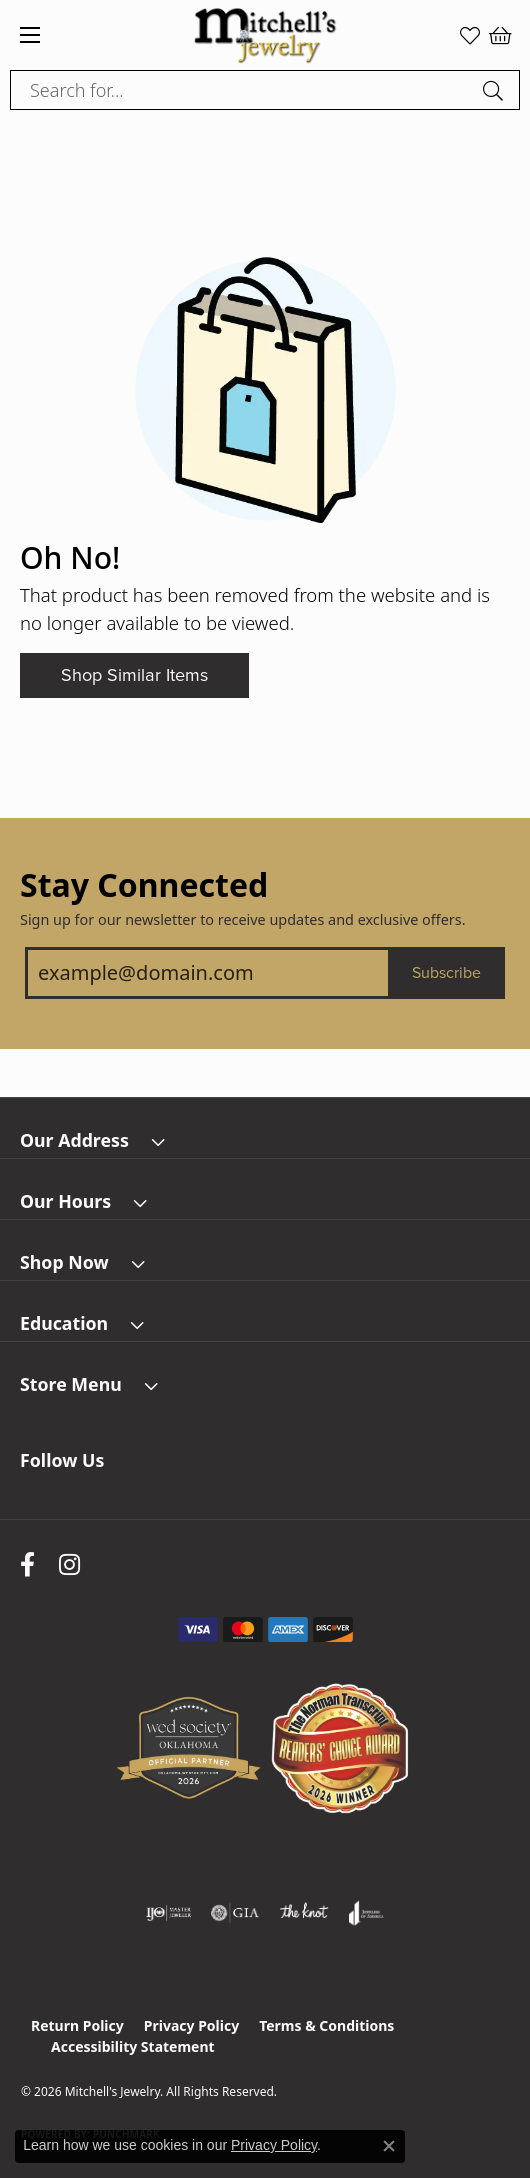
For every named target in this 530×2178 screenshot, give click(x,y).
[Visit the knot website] (303, 1913)
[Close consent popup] (389, 2146)
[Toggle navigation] (30, 35)
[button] (470, 35)
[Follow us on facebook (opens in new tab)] (27, 1564)
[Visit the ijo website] (168, 1913)
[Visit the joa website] (366, 1913)
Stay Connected (144, 885)
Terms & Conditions (326, 2025)
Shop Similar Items (134, 675)
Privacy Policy (191, 2025)
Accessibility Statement (133, 2046)
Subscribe (446, 973)
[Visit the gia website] (235, 1913)
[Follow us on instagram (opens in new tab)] (69, 1564)
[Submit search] (496, 90)
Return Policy (77, 2025)
